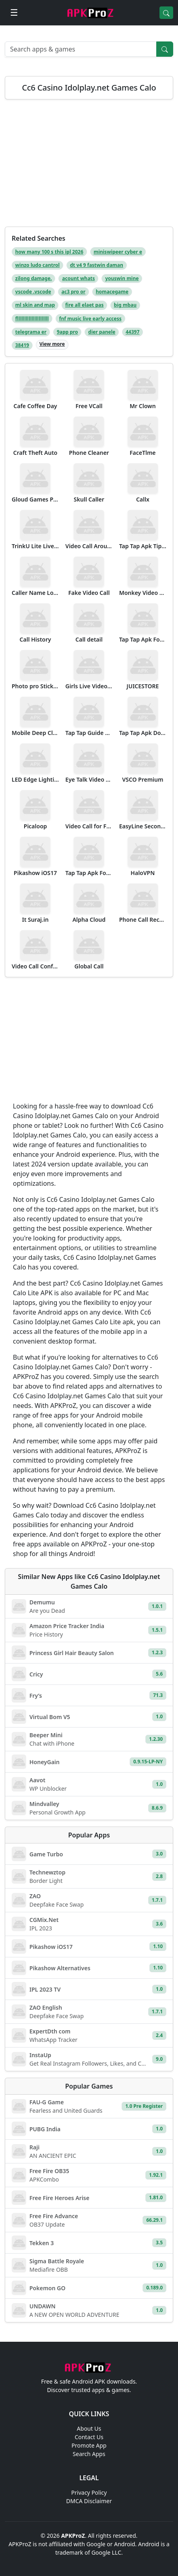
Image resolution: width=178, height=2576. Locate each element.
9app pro (67, 331)
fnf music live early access (90, 318)
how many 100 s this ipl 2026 (49, 251)
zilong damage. (33, 278)
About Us (89, 2428)
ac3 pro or (74, 291)
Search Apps (89, 2454)
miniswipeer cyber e (117, 251)
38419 (22, 345)
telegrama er (31, 331)
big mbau (125, 304)
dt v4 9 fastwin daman (96, 265)
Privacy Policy (89, 2492)
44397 (132, 331)
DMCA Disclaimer (89, 2501)
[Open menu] (14, 12)
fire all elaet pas (84, 304)
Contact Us (89, 2437)
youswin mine (122, 278)
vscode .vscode (33, 291)
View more (52, 344)
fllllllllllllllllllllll (32, 318)
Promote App (89, 2445)
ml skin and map (35, 304)
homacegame (112, 291)
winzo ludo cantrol (37, 265)
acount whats (78, 278)
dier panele (101, 331)
